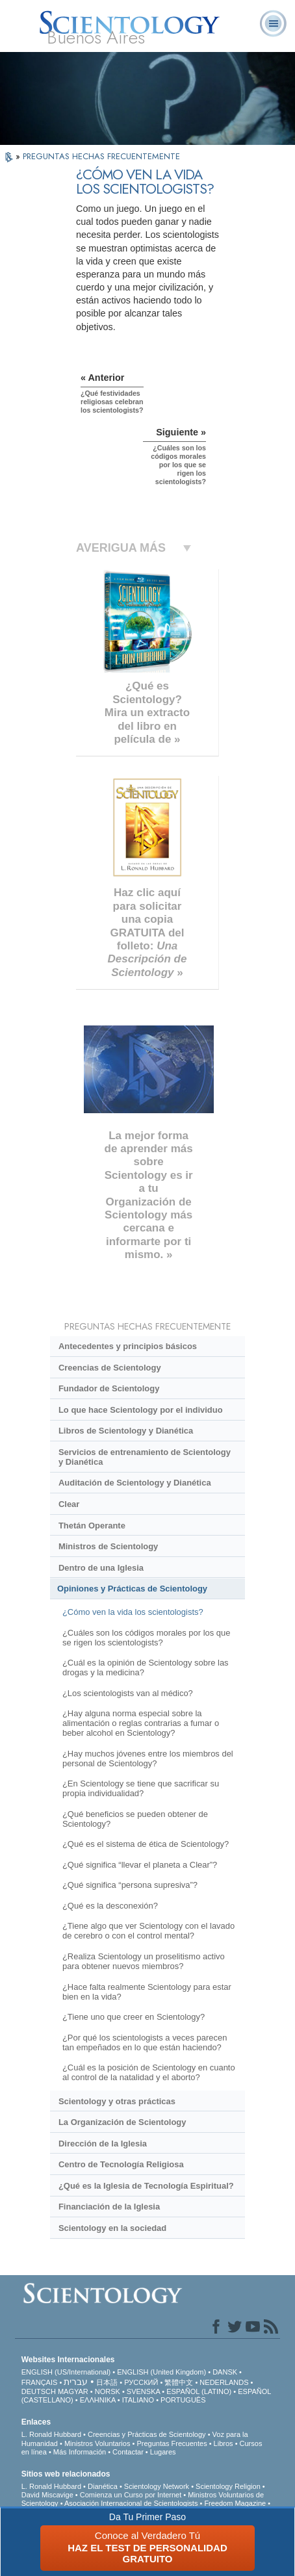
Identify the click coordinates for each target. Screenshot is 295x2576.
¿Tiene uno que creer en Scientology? (133, 2017)
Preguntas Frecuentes (171, 2443)
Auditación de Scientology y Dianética (134, 1483)
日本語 (107, 2382)
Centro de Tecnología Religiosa (121, 2164)
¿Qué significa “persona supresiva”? (130, 1885)
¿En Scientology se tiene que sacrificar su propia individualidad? (140, 1788)
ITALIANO (138, 2400)
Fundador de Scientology (108, 1388)
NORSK (107, 2391)
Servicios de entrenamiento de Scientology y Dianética (144, 1457)
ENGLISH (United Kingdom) (161, 2372)
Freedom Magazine (235, 2503)
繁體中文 (178, 2382)
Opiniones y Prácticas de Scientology (132, 1588)
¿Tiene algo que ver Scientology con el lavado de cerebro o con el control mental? (148, 1930)
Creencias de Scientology (109, 1367)
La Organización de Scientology (122, 2122)
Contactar (128, 2452)
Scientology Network (156, 2486)
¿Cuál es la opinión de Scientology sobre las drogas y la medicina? (145, 1667)
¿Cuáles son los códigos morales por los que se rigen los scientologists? (146, 1637)
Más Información (79, 2452)
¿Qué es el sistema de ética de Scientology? (145, 1844)
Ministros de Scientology (108, 1546)
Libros (223, 2443)
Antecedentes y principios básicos (127, 1346)
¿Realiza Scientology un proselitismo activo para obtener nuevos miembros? (143, 1961)
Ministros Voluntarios (97, 2443)
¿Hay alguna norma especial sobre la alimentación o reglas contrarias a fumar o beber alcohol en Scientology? (140, 1723)
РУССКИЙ (141, 2382)
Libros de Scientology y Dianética (125, 1431)
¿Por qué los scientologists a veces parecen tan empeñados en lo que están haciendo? (144, 2042)
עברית (76, 2381)
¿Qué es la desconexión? (110, 1906)
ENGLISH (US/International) (66, 2372)
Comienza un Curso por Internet (131, 2495)
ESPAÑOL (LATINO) (198, 2391)
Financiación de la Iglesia (109, 2206)
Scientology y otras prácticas (116, 2101)
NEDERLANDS (223, 2382)
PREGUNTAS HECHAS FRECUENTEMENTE (101, 156)
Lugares (163, 2452)
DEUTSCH (38, 2391)
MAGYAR (73, 2391)
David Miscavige (47, 2495)
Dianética (103, 2486)
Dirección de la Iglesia (102, 2143)
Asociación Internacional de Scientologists (131, 2503)
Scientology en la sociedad (112, 2228)
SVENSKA (143, 2391)
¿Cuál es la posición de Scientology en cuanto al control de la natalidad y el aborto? (148, 2072)
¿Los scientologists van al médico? (127, 1693)
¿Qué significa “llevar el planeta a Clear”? (139, 1865)
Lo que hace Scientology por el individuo (140, 1410)
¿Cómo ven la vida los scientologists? (132, 1612)
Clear (68, 1504)
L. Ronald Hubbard (51, 2434)
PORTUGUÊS (182, 2400)
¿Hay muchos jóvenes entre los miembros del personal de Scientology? (147, 1758)
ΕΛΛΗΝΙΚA (98, 2400)
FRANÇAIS (39, 2382)
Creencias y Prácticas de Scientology (147, 2434)
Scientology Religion (228, 2486)
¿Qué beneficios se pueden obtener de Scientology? (135, 1819)
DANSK (224, 2372)
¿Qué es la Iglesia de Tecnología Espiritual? (146, 2186)
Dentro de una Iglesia (101, 1568)
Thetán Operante (91, 1525)
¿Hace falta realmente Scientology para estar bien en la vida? (146, 1992)
